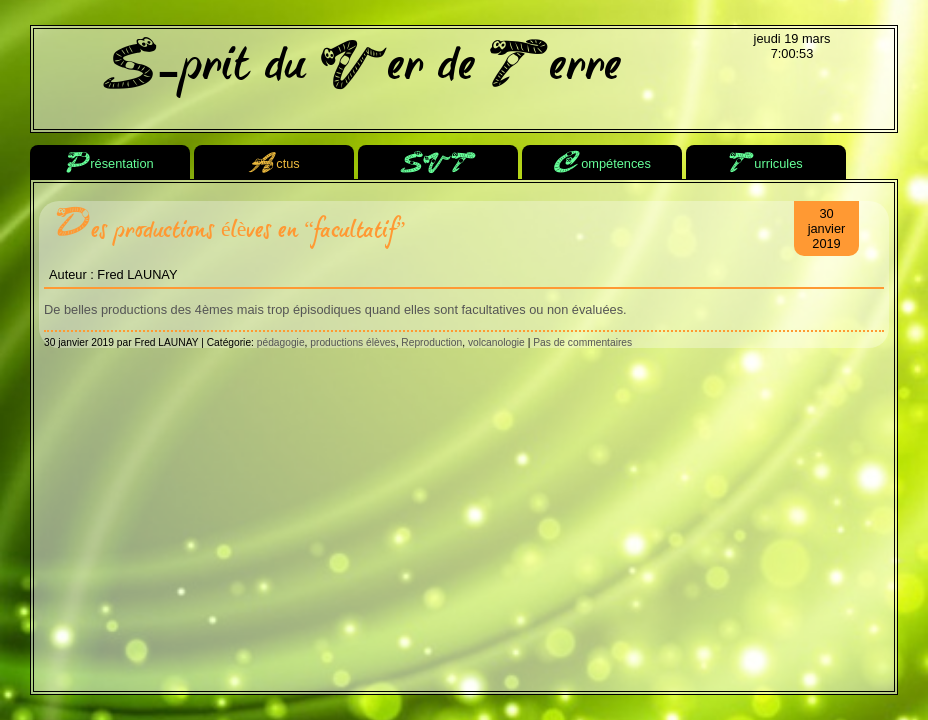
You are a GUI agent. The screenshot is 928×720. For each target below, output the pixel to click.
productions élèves (352, 342)
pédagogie (281, 342)
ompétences (602, 164)
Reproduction (431, 342)
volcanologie (496, 342)
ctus (273, 164)
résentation (109, 164)
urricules (765, 164)
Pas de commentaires (582, 342)
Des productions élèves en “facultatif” (230, 229)
